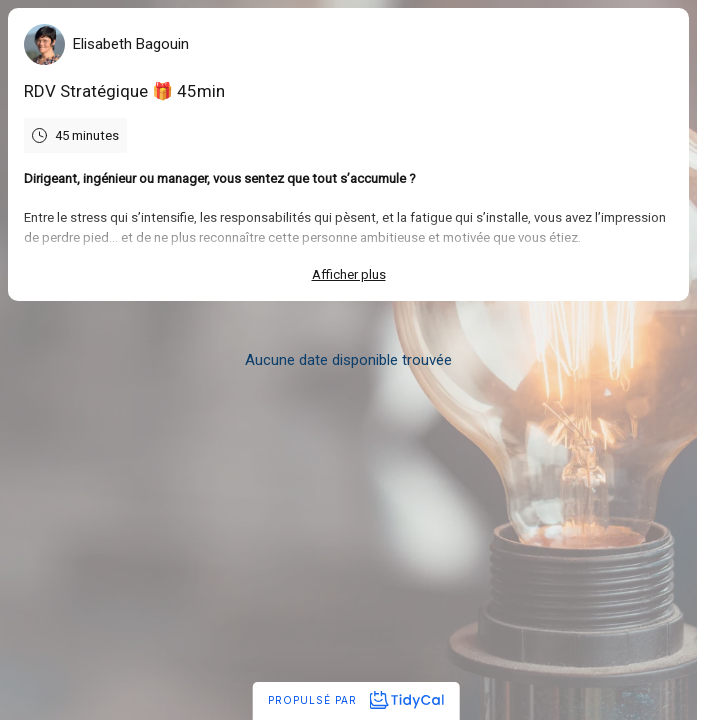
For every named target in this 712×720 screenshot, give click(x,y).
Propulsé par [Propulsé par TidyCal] (355, 700)
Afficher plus (349, 274)
